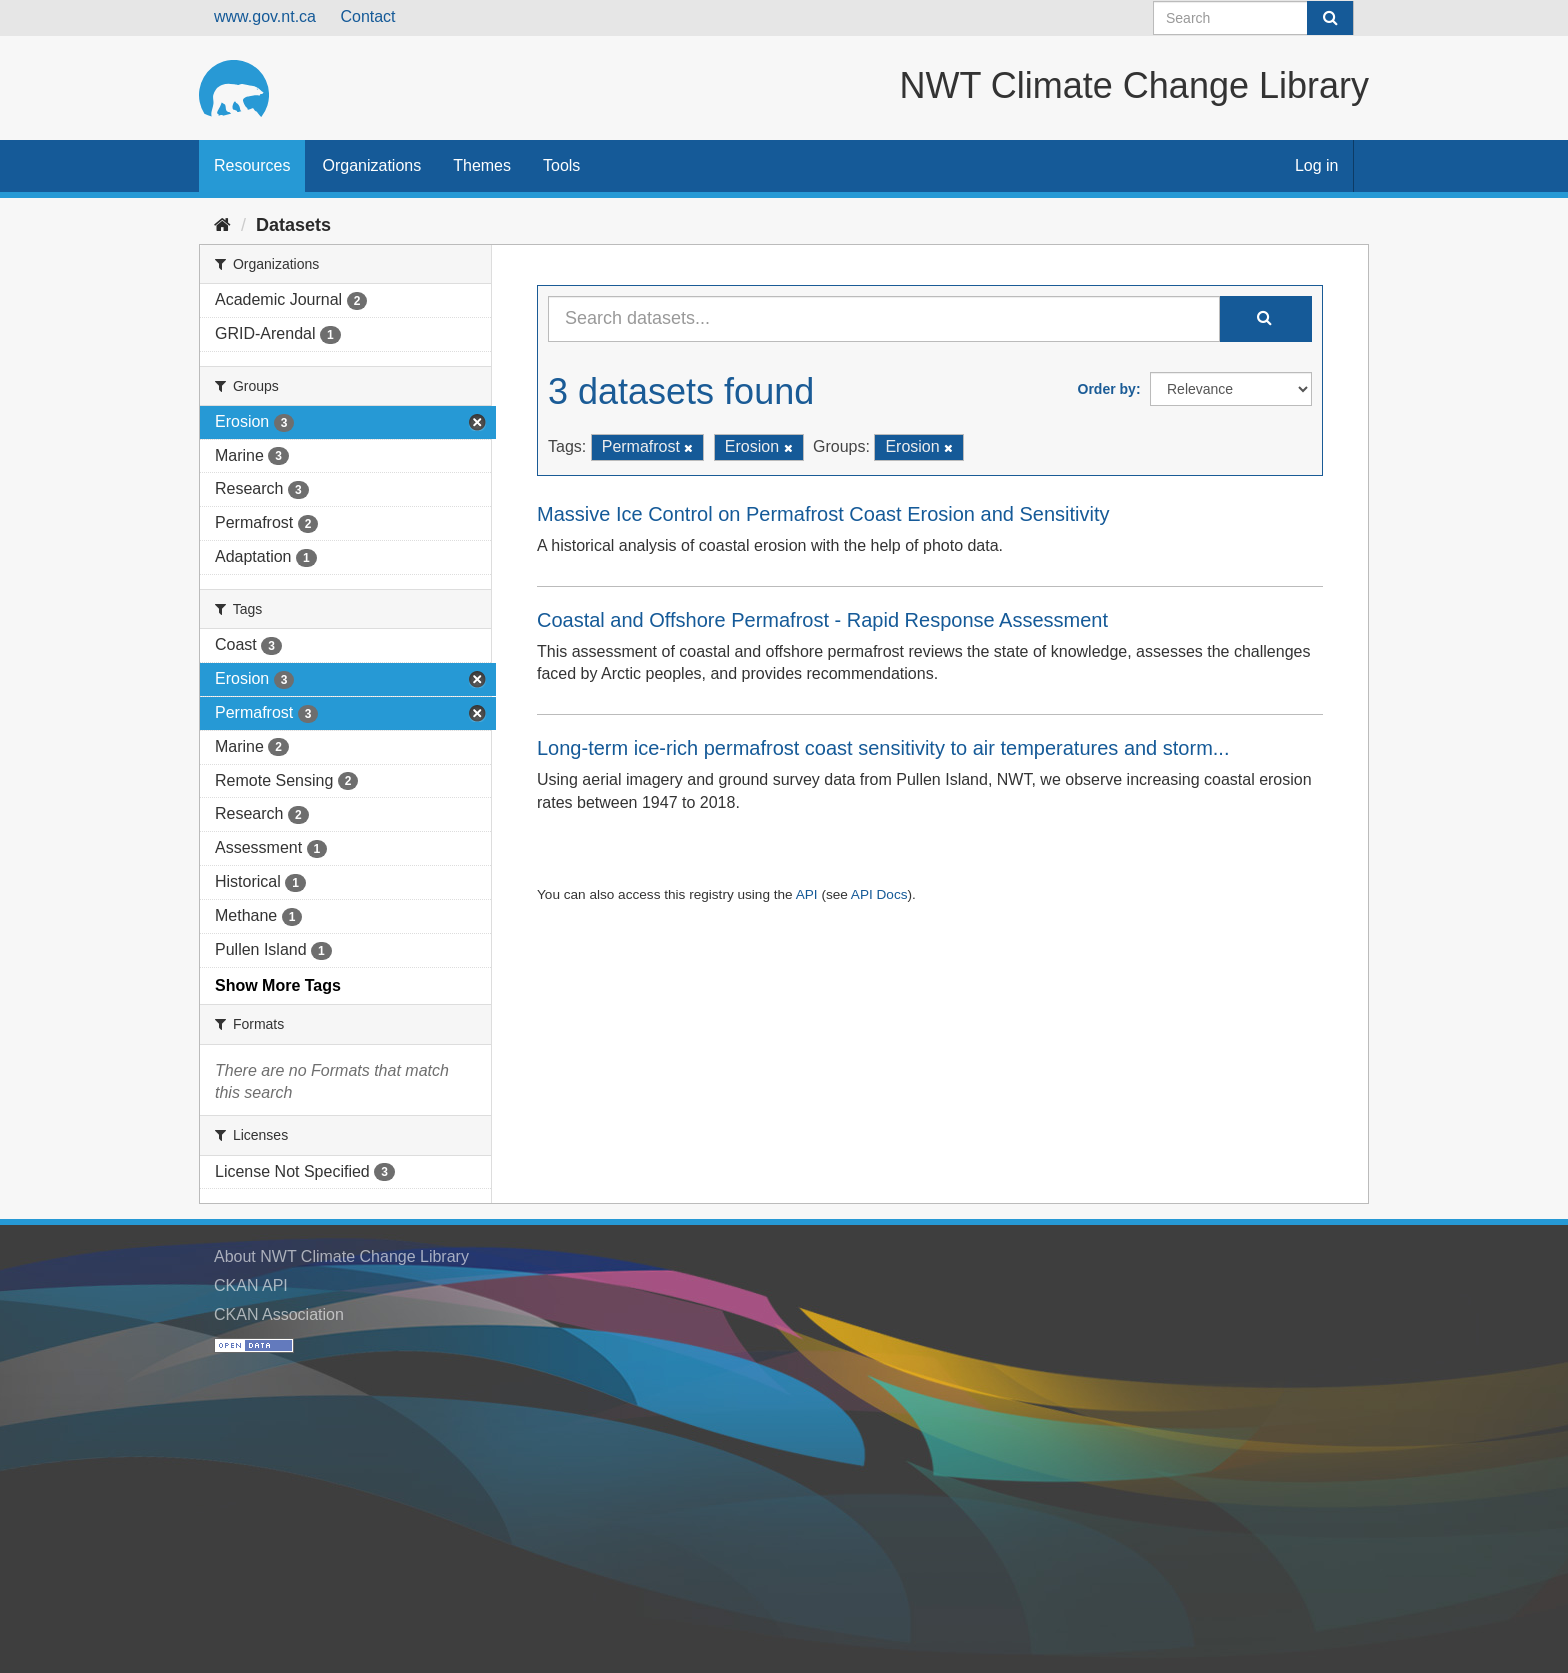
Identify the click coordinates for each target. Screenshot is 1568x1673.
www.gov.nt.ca (265, 16)
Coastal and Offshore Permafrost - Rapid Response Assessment (822, 620)
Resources (252, 165)
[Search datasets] (1253, 18)
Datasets (293, 225)
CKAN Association (279, 1314)
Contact (367, 16)
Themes (482, 165)
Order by (1107, 389)
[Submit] (1330, 18)
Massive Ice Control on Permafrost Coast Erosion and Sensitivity (823, 514)
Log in (1317, 165)
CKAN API (251, 1285)
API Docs (879, 894)
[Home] (222, 225)
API (807, 894)
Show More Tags (278, 985)
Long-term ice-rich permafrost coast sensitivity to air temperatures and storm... (883, 748)
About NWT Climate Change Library (341, 1256)
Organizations (371, 165)
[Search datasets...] (884, 319)
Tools (561, 165)
